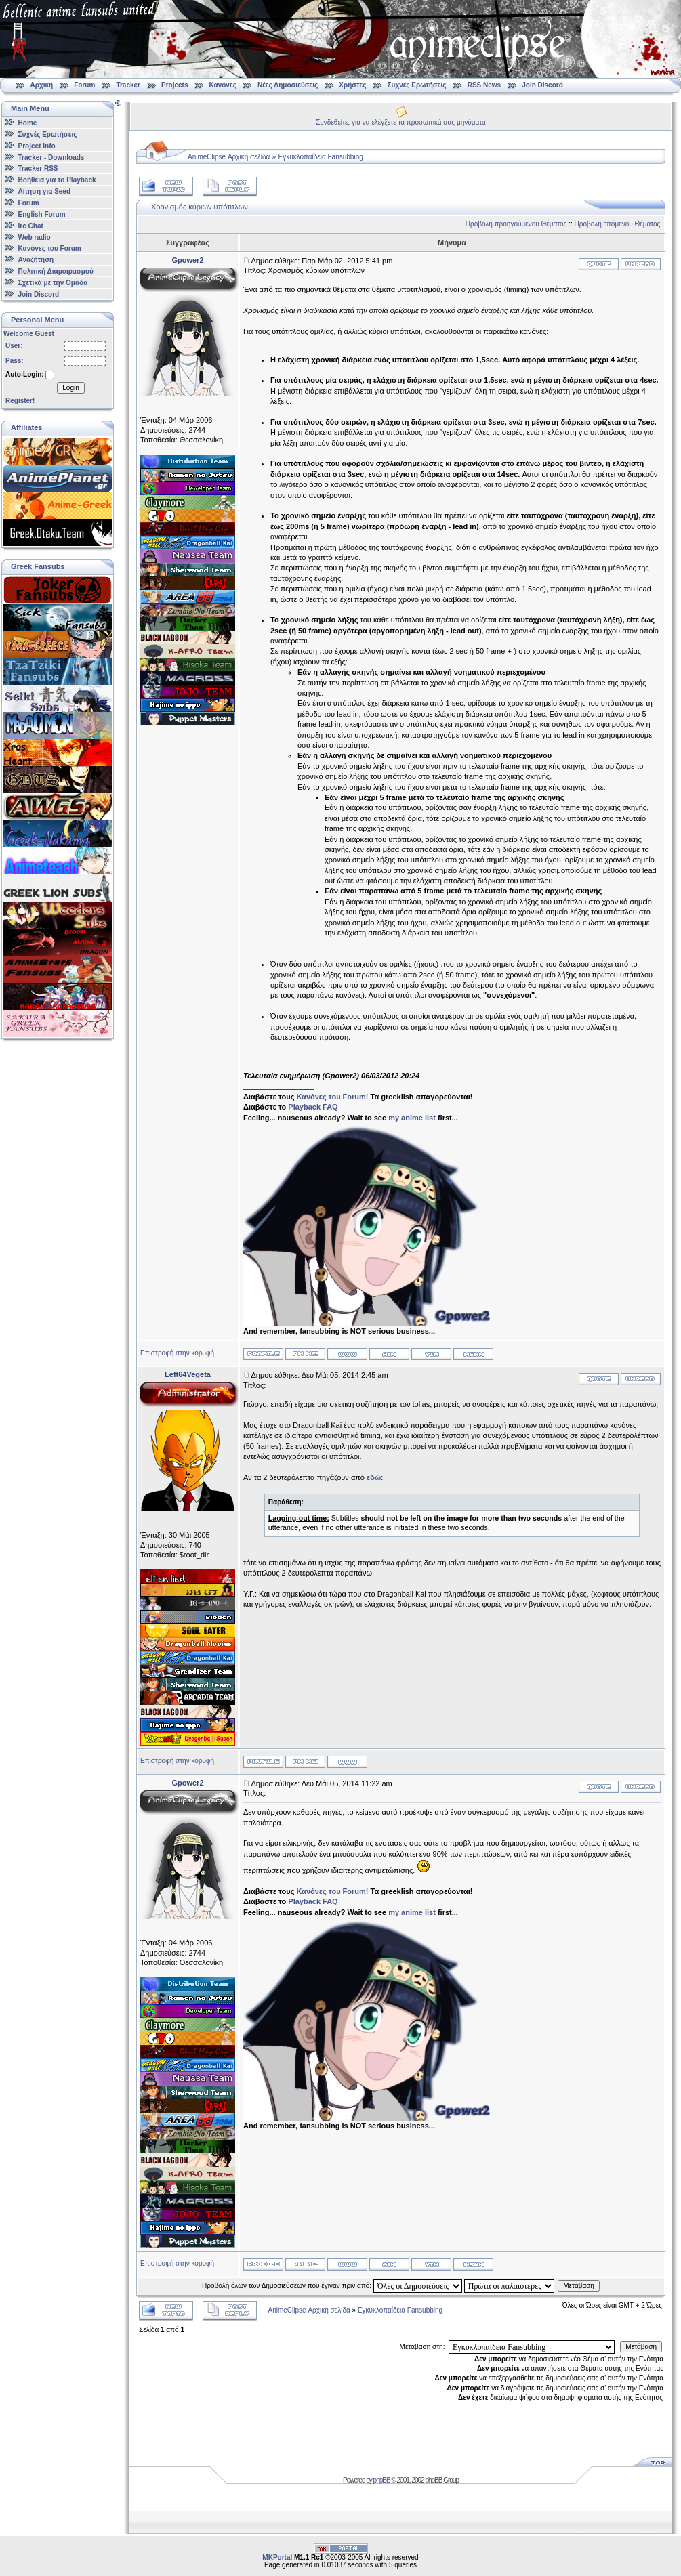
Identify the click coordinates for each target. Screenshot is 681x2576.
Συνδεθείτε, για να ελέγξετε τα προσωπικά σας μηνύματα (401, 122)
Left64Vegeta (188, 1374)
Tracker (128, 85)
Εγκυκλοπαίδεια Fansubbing (320, 157)
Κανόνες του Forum (49, 248)
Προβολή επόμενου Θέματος (618, 224)
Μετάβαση (578, 2285)
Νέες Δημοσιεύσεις (287, 85)
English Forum (42, 214)
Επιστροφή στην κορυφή (177, 1353)
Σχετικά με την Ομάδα (53, 283)
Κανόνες (222, 85)
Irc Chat (30, 226)
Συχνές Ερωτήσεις (418, 85)
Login (70, 388)
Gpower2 (187, 260)
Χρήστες (352, 85)
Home (27, 123)
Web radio (34, 236)
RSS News (484, 85)
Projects (174, 85)
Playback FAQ (312, 1107)
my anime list (412, 1118)
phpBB (381, 2480)
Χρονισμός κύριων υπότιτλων (199, 207)
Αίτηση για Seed (44, 191)
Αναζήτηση (36, 259)
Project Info (37, 146)
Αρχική (42, 85)
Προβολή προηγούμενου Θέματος (516, 224)
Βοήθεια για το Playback (57, 180)
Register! (20, 400)
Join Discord (542, 85)
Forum (84, 85)
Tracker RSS (38, 168)
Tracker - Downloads (51, 157)
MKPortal (277, 2557)
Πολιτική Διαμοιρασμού (56, 271)
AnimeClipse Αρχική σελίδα (229, 157)
